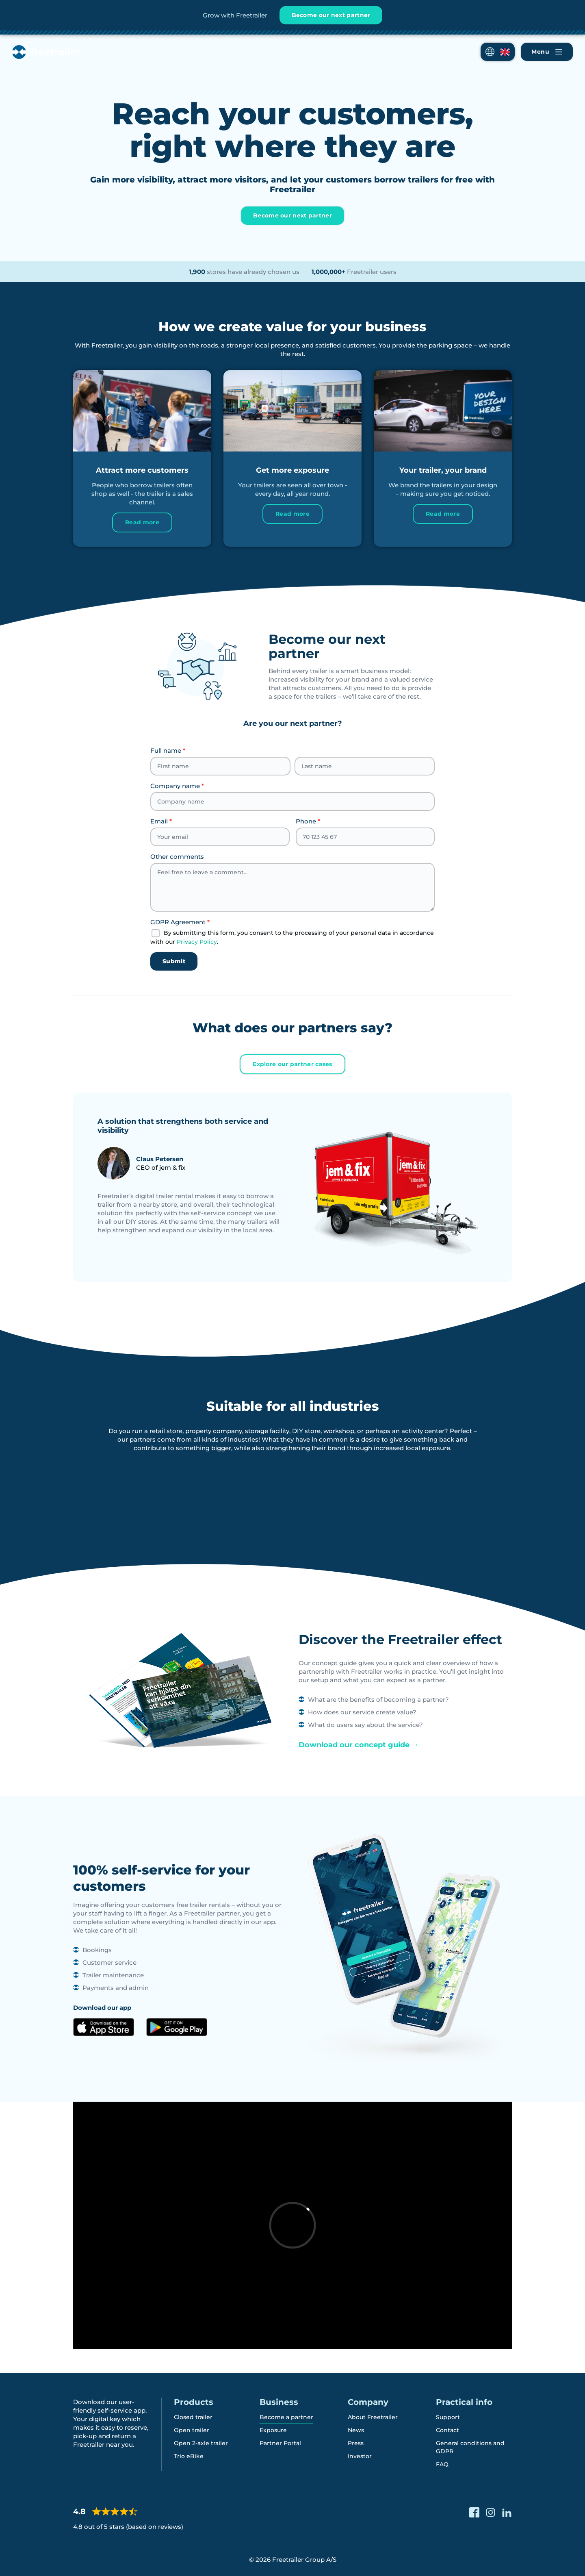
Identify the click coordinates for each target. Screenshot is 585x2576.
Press (356, 2443)
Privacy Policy (197, 941)
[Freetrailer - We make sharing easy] (46, 52)
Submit (173, 961)
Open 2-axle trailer (201, 2443)
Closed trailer (193, 2417)
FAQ (442, 2464)
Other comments (177, 856)
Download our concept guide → (359, 1744)
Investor (360, 2456)
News (356, 2430)
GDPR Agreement (180, 922)
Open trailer (191, 2430)
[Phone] (365, 837)
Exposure (273, 2430)
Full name (167, 750)
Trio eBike (189, 2456)
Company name (177, 786)
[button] (498, 52)
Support (448, 2417)
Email (161, 821)
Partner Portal (280, 2443)
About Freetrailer (373, 2417)
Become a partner (286, 2417)
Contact (447, 2430)
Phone (308, 821)
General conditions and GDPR (470, 2447)
